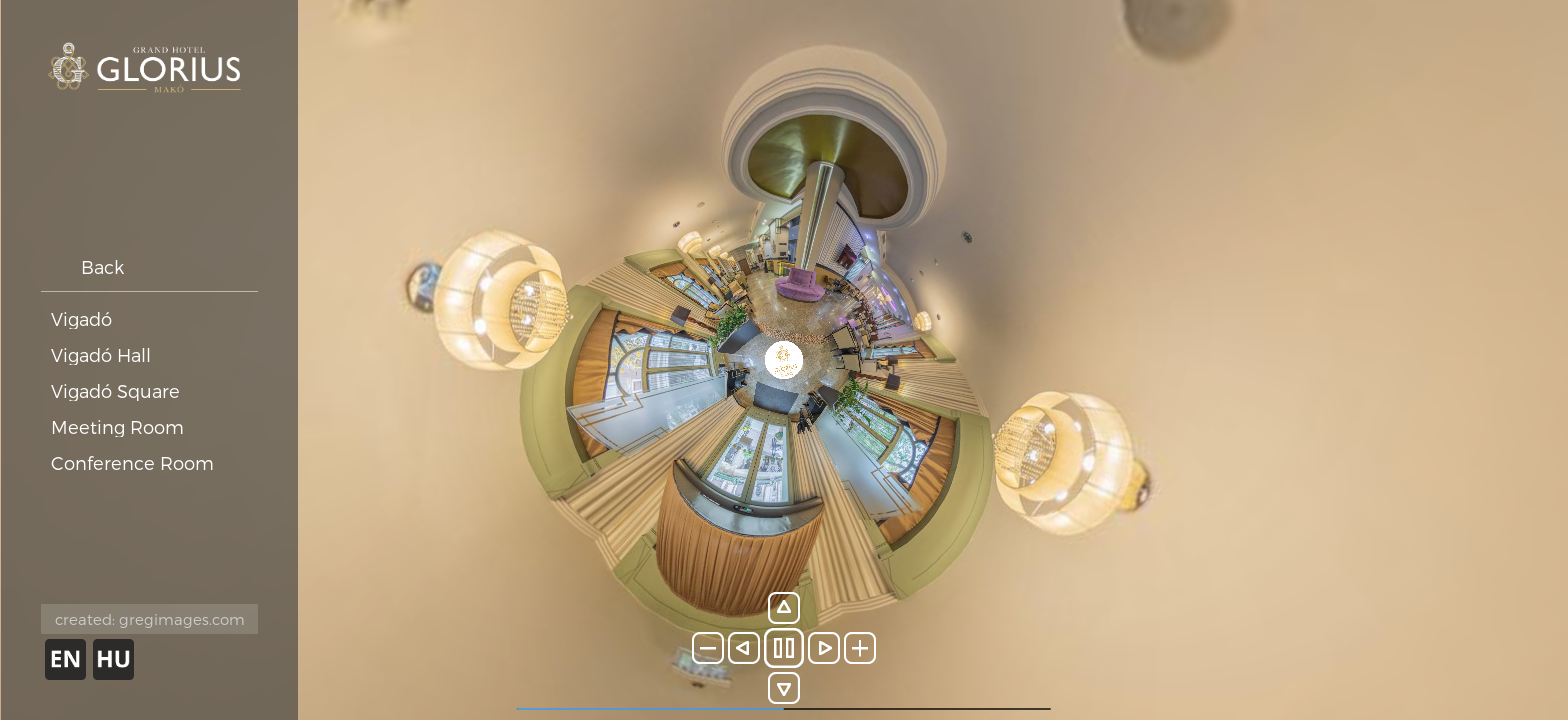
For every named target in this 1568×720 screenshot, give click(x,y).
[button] (708, 648)
